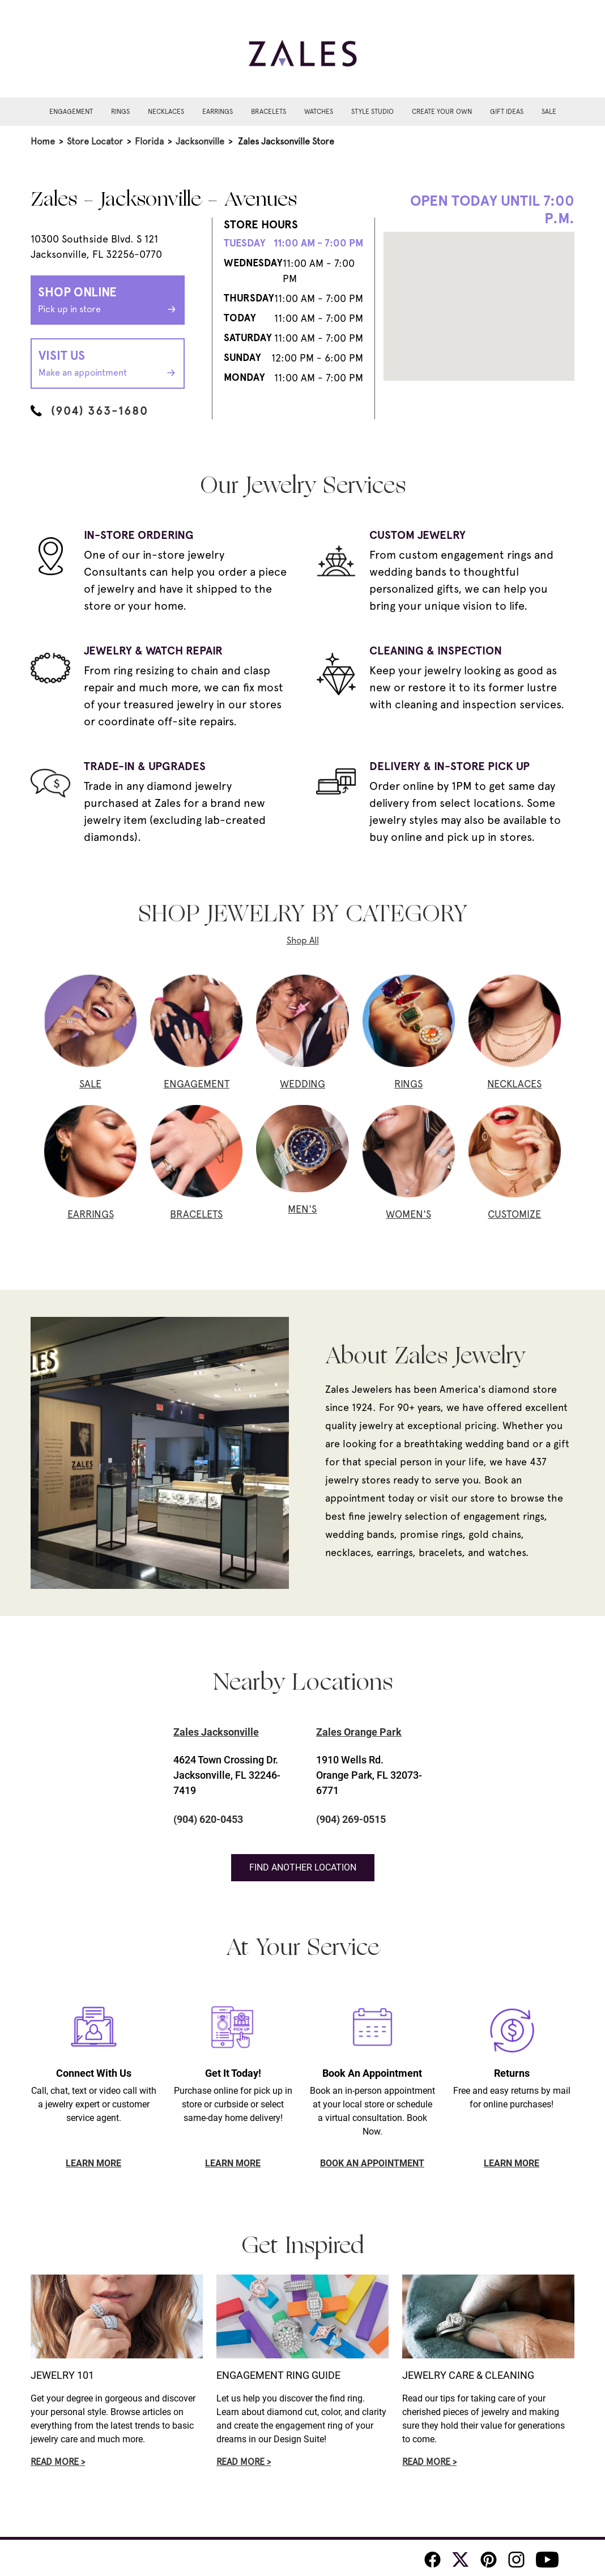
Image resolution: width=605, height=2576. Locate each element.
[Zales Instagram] (516, 2560)
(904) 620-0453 (208, 1819)
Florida (149, 141)
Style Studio (372, 112)
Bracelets (268, 112)
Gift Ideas (506, 112)
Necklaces (166, 112)
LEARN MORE (93, 2163)
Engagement (71, 112)
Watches (318, 112)
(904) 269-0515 (351, 1819)
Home (43, 141)
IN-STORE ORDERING (139, 535)
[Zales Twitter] (461, 2559)
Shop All (303, 940)
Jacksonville (200, 141)
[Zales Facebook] (432, 2560)
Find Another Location (302, 1867)
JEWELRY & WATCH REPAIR (153, 650)
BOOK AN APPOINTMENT (372, 2163)
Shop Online (107, 300)
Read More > (58, 2461)
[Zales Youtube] (547, 2560)
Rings (120, 112)
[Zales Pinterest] (488, 2560)
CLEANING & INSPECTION (435, 650)
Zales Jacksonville (216, 1732)
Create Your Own (442, 112)
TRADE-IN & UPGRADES (145, 766)
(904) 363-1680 (89, 410)
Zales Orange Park (359, 1732)
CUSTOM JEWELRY (417, 535)
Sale (549, 112)
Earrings (217, 112)
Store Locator (95, 141)
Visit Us (108, 364)
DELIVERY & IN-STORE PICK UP (449, 766)
